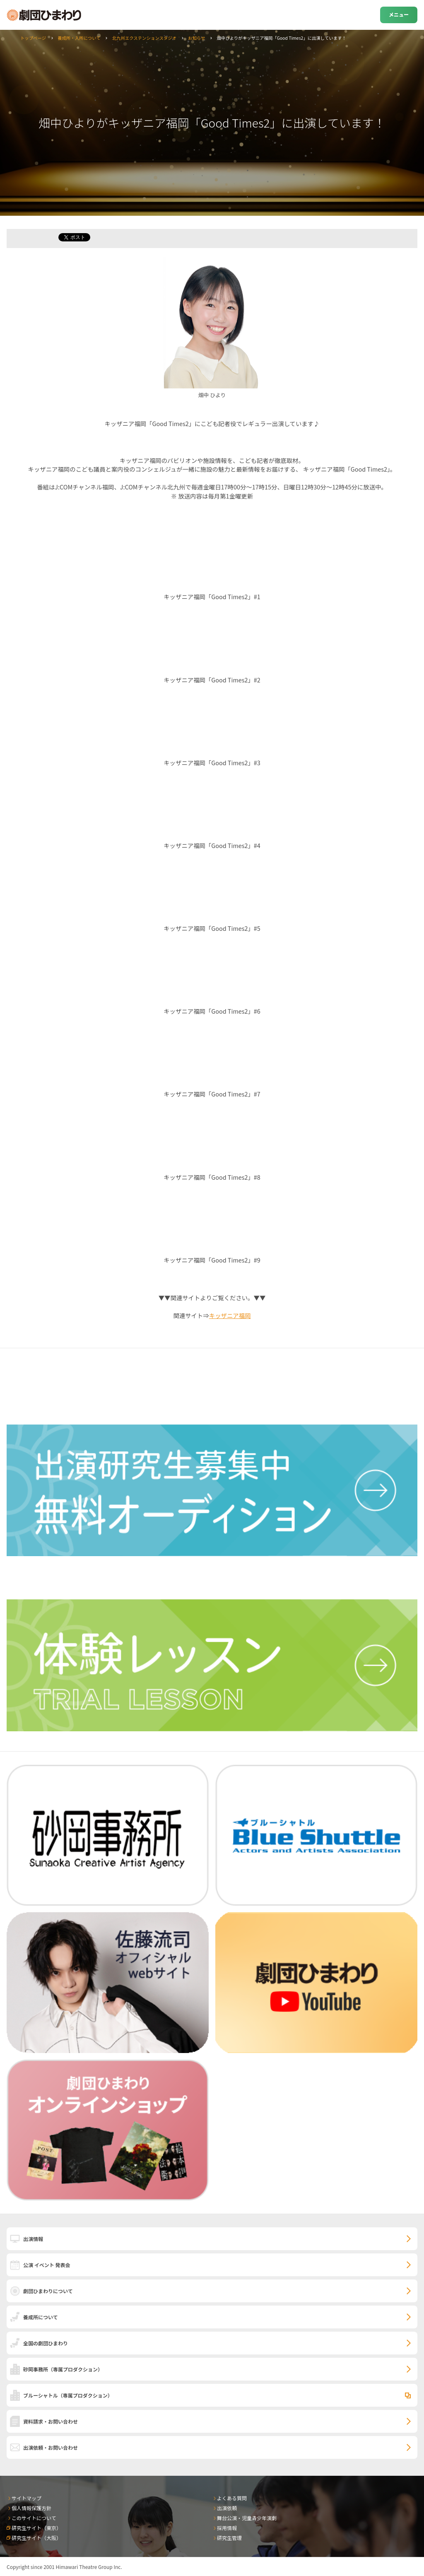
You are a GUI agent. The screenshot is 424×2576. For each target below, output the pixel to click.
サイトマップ (26, 2497)
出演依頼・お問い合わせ (50, 2447)
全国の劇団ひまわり (45, 2343)
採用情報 (227, 2527)
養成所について (40, 2317)
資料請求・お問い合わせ (50, 2421)
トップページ (33, 38)
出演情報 (33, 2238)
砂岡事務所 (63, 2369)
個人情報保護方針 (31, 2507)
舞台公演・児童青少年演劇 (247, 2517)
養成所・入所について (79, 38)
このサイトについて (34, 2517)
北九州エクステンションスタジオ (144, 38)
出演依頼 (227, 2507)
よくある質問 (232, 2497)
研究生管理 (229, 2537)
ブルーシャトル (68, 2395)
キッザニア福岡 (230, 1315)
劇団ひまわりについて (48, 2290)
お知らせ (196, 38)
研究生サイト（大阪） (36, 2537)
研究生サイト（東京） (36, 2527)
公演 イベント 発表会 (46, 2264)
